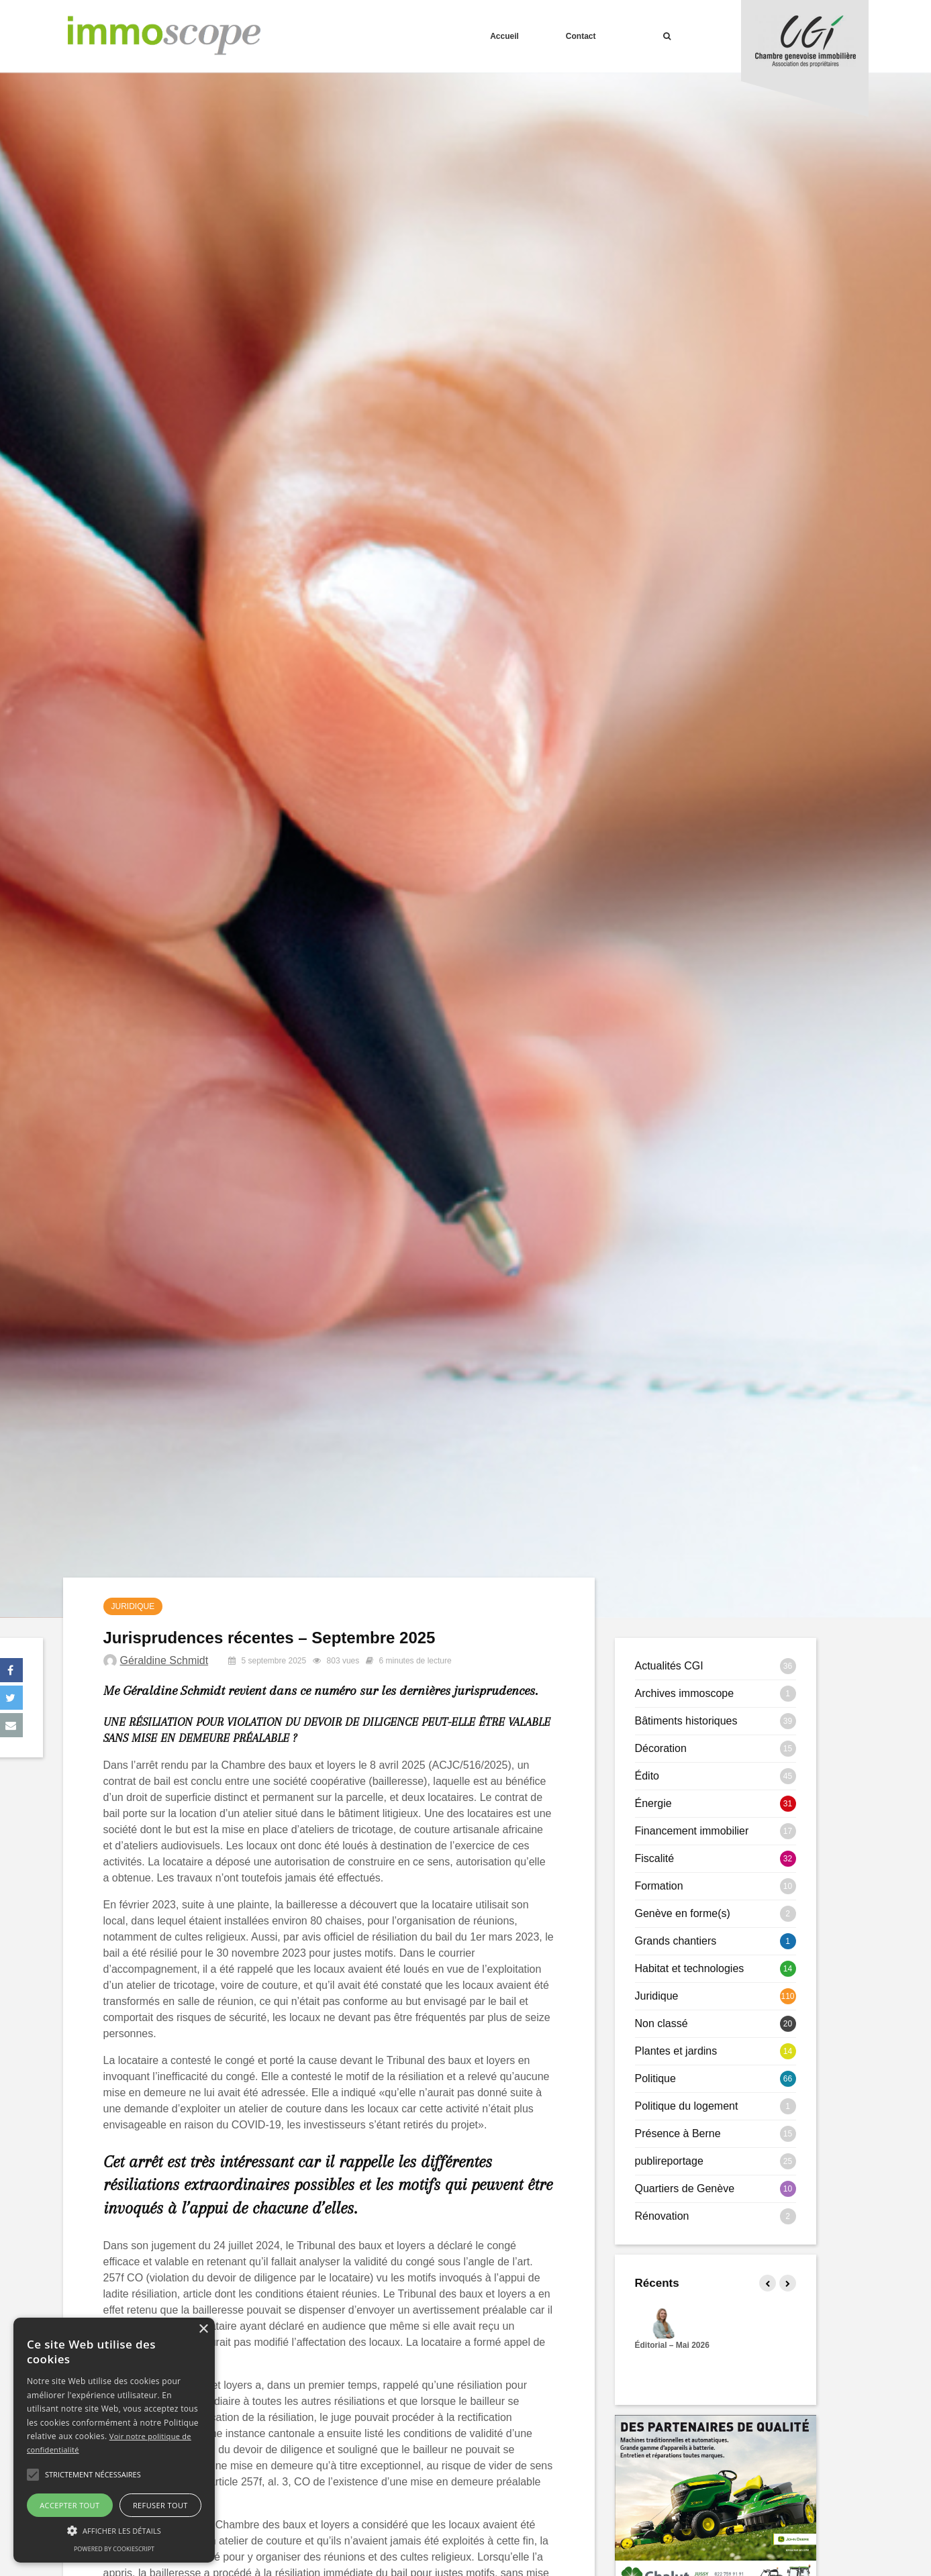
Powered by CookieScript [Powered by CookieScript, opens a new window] (114, 2548)
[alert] (114, 2440)
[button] (32, 2474)
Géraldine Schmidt (164, 1660)
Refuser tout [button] (160, 2505)
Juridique (133, 1606)
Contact (581, 36)
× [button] (203, 2329)
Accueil (504, 36)
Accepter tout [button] (69, 2505)
